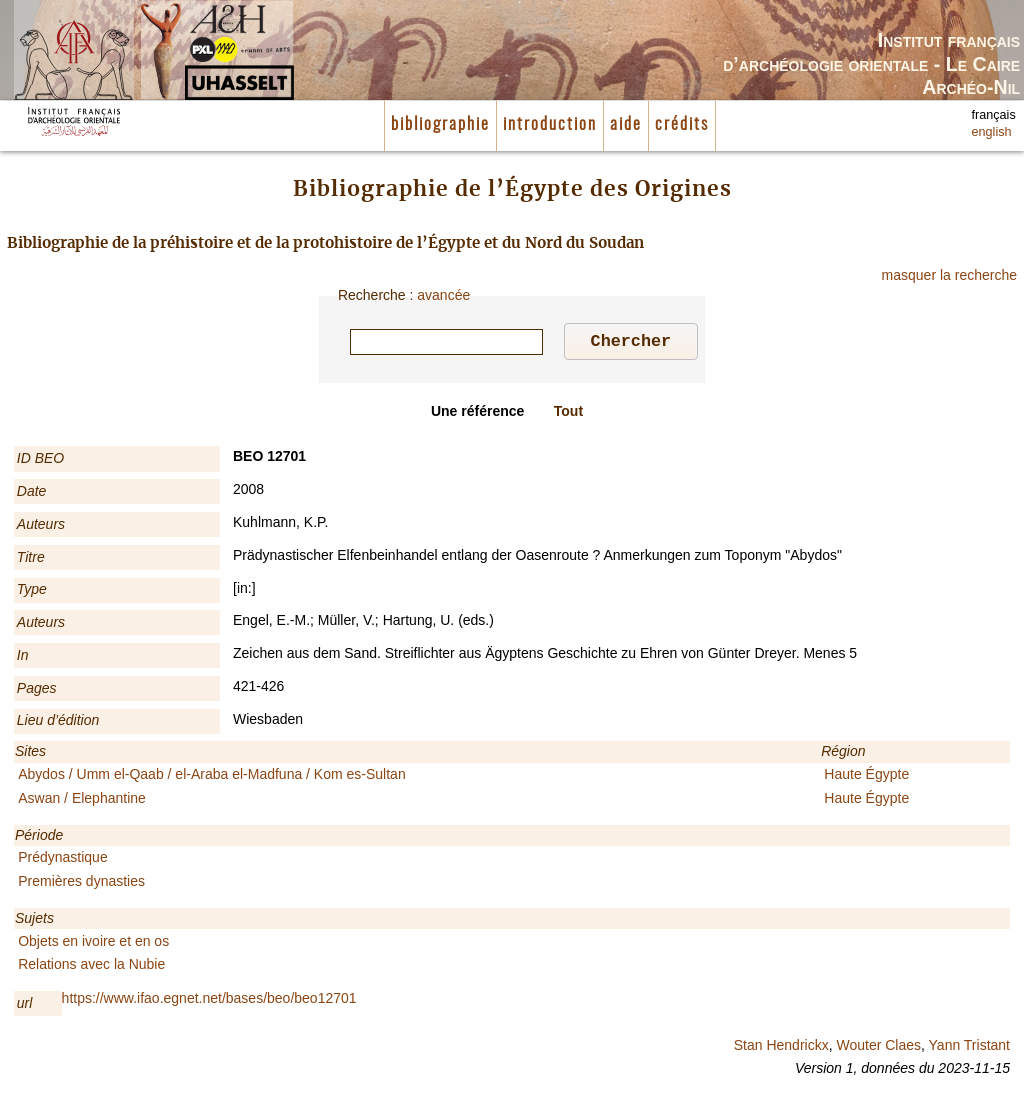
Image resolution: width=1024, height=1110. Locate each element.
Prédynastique (63, 860)
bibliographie (440, 125)
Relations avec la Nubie (91, 967)
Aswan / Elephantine (82, 801)
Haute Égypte (866, 777)
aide (626, 125)
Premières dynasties (81, 884)
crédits (682, 125)
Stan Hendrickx (781, 1048)
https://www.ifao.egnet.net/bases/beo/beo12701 (209, 1001)
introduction (550, 125)
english (992, 132)
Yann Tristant (969, 1048)
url (25, 1006)
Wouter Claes (878, 1048)
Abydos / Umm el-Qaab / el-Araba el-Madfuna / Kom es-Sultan (212, 777)
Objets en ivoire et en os (93, 944)
